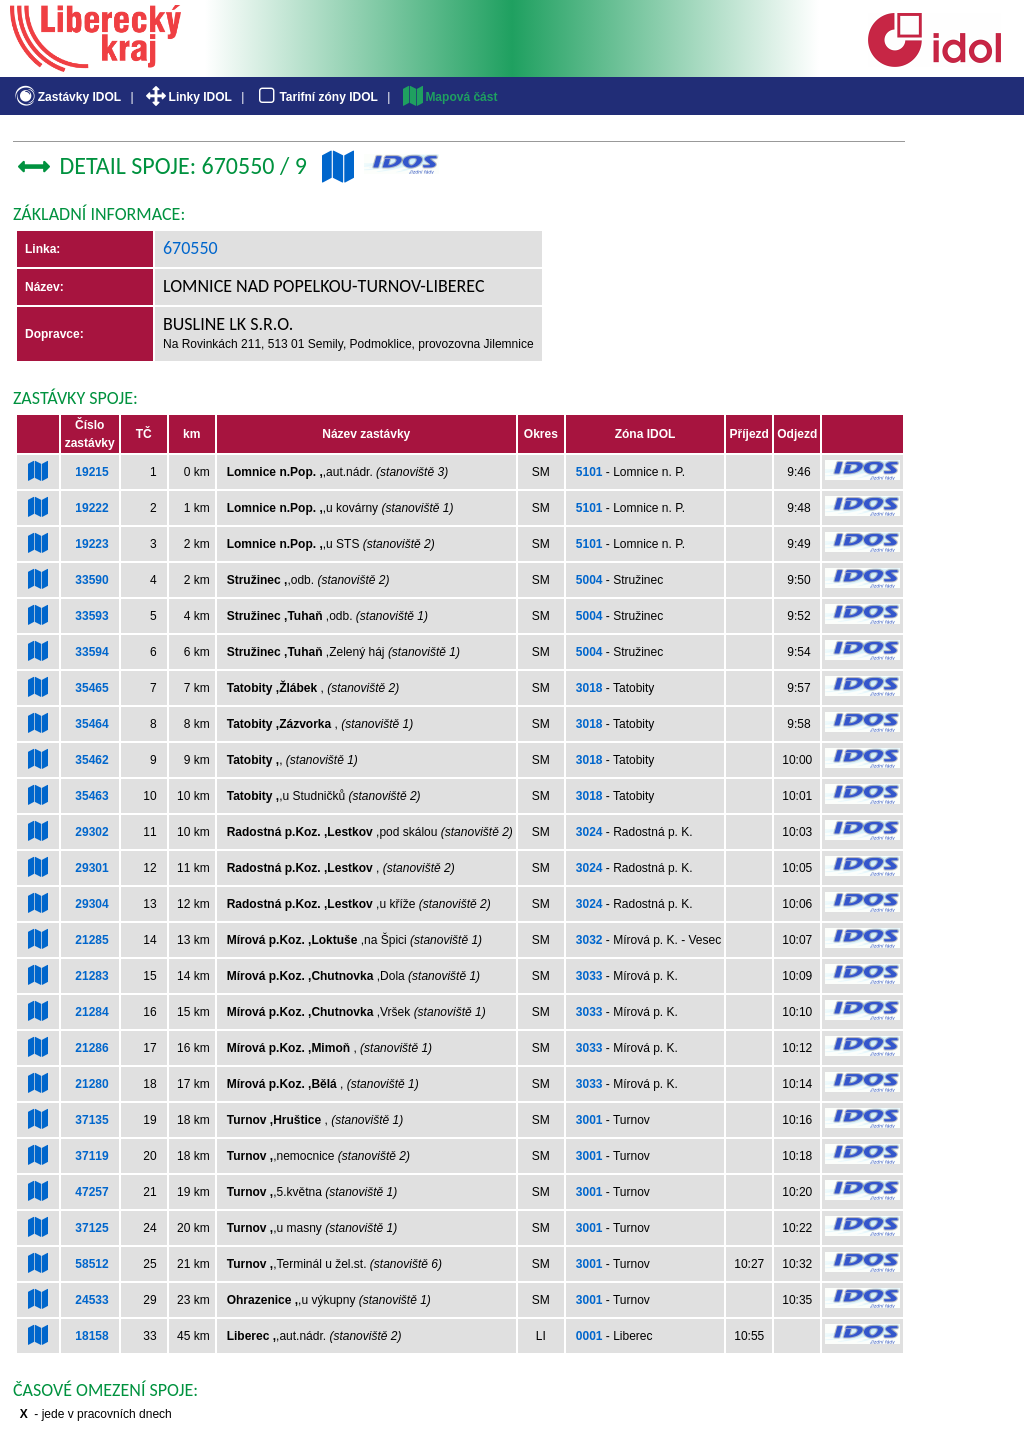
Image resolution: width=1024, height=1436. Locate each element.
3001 (589, 1120)
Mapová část (449, 97)
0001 (589, 1336)
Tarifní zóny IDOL (316, 97)
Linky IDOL (187, 97)
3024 (589, 832)
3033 (589, 976)
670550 (190, 248)
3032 (589, 940)
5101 (589, 472)
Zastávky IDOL (66, 97)
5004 (589, 580)
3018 (589, 688)
